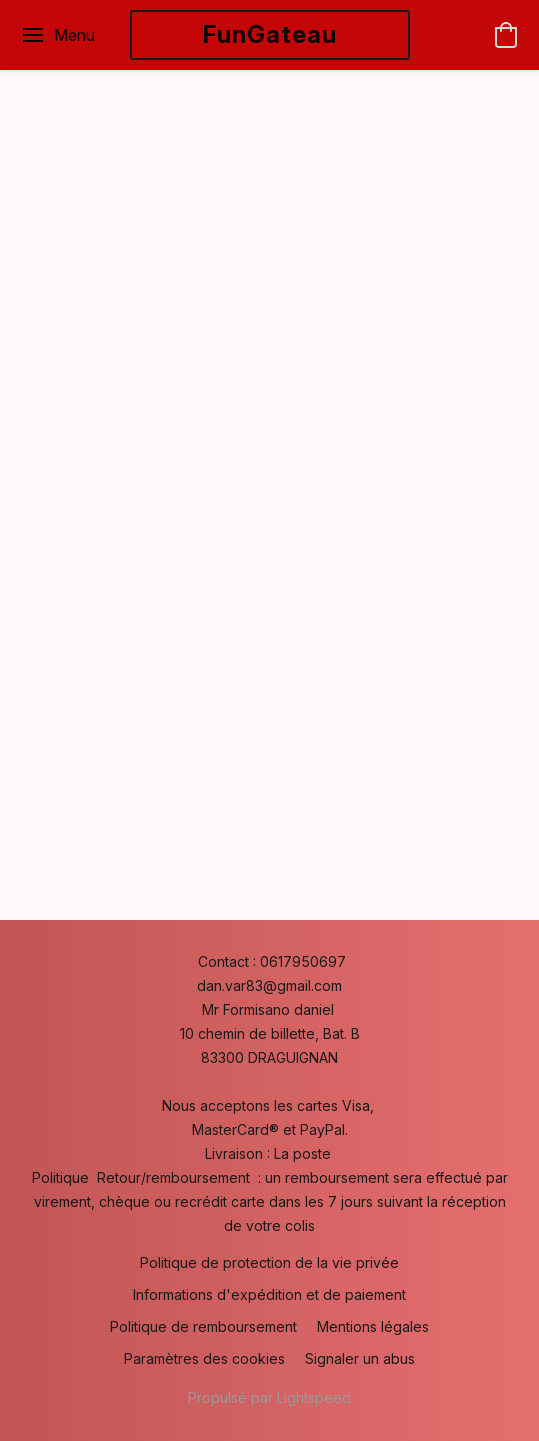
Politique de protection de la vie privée (269, 1262)
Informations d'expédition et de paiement (269, 1294)
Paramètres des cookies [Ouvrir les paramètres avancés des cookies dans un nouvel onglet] (204, 1358)
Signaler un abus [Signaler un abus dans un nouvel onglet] (360, 1358)
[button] (270, 35)
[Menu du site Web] (57, 35)
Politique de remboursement (203, 1326)
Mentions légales (373, 1326)
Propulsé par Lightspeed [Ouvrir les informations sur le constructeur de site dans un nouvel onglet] (269, 1397)
